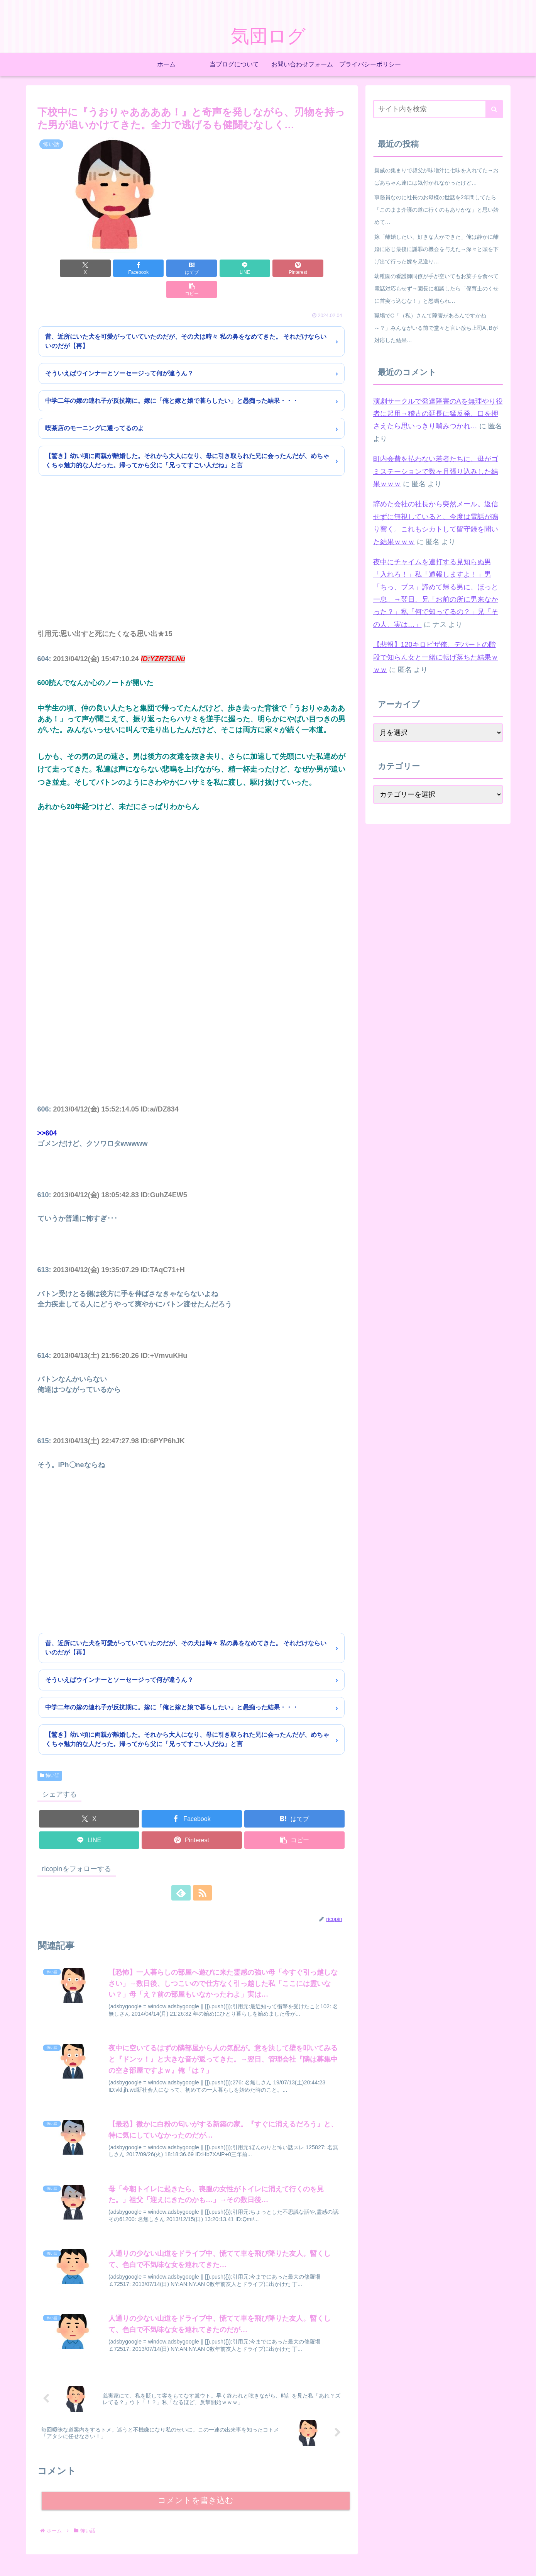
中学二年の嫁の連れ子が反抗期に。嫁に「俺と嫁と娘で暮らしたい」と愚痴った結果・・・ (171, 379)
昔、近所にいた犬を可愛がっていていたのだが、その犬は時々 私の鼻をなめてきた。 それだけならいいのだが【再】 (185, 320)
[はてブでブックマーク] (165, 268)
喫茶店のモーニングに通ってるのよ (94, 407)
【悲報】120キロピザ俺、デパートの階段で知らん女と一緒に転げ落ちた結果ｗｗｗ (435, 657)
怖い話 (50, 1754)
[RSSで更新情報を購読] (200, 1871)
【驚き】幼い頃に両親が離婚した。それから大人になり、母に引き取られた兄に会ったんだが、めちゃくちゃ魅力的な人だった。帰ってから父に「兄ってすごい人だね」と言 (187, 439)
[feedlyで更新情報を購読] (183, 1871)
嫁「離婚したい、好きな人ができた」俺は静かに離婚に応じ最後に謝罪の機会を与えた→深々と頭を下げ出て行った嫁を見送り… (436, 249)
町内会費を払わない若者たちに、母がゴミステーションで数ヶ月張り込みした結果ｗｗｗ (435, 471)
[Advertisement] (192, 541)
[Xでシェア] (62, 268)
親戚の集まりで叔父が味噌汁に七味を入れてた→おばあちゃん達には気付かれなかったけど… (436, 176)
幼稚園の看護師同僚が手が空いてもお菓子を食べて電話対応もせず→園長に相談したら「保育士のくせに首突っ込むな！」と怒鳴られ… (436, 288)
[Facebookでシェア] (114, 268)
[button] (321, 268)
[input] (438, 109)
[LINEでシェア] (217, 268)
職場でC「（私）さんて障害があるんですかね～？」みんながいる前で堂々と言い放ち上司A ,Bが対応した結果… (436, 327)
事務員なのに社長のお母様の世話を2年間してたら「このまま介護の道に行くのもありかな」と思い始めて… (436, 209)
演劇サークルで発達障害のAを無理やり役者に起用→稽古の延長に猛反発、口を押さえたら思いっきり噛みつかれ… (438, 413)
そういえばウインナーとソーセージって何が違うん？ (119, 352)
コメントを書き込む (195, 2479)
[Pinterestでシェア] (269, 268)
